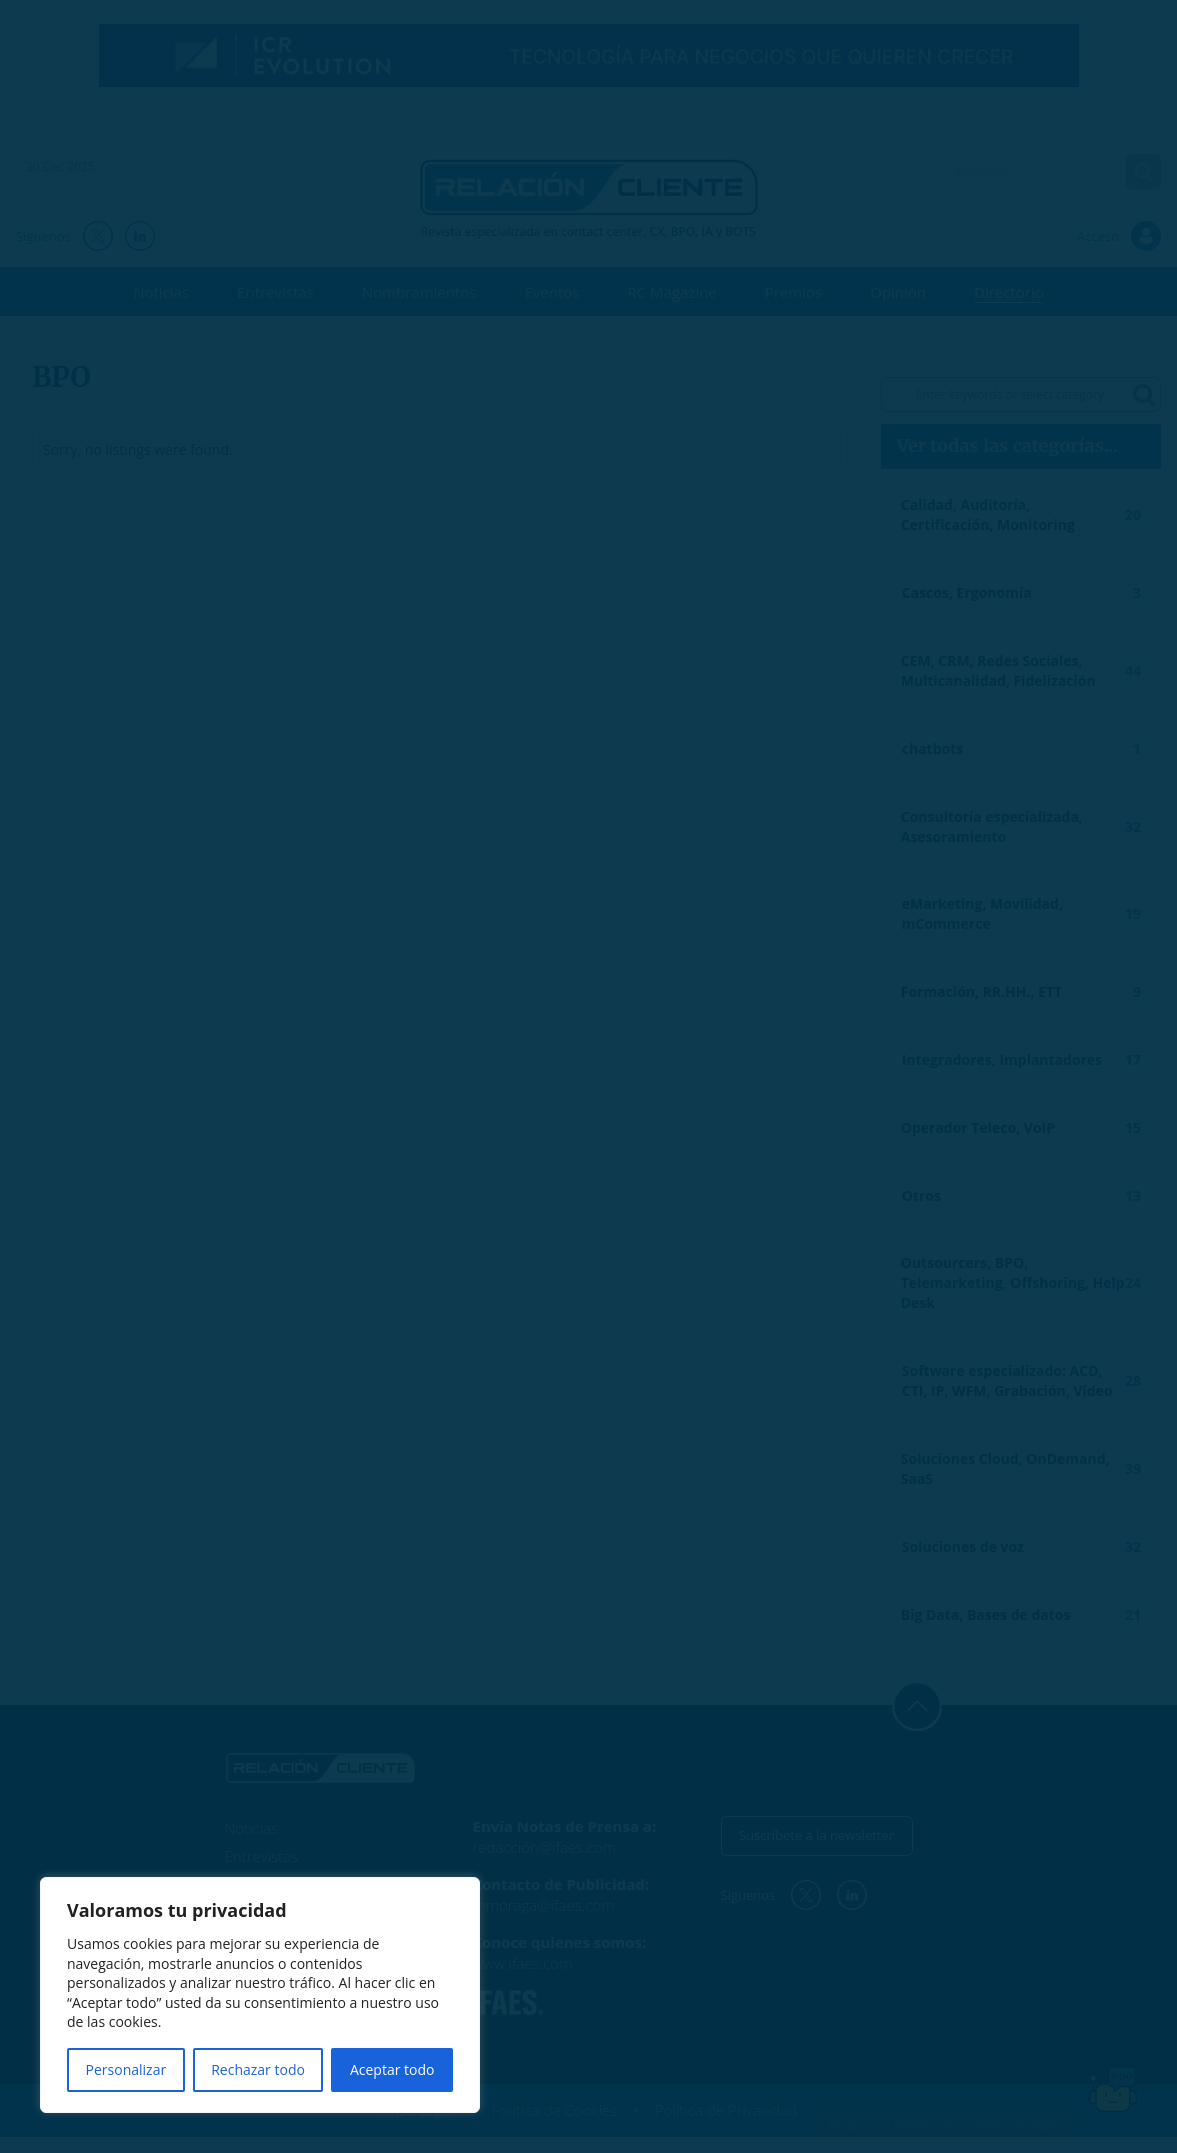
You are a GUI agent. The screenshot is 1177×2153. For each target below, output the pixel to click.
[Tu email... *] (707, 1102)
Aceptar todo (392, 2069)
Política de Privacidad (566, 1233)
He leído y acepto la (430, 1233)
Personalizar (126, 2069)
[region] (260, 1995)
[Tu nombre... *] (471, 1102)
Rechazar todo (258, 2069)
